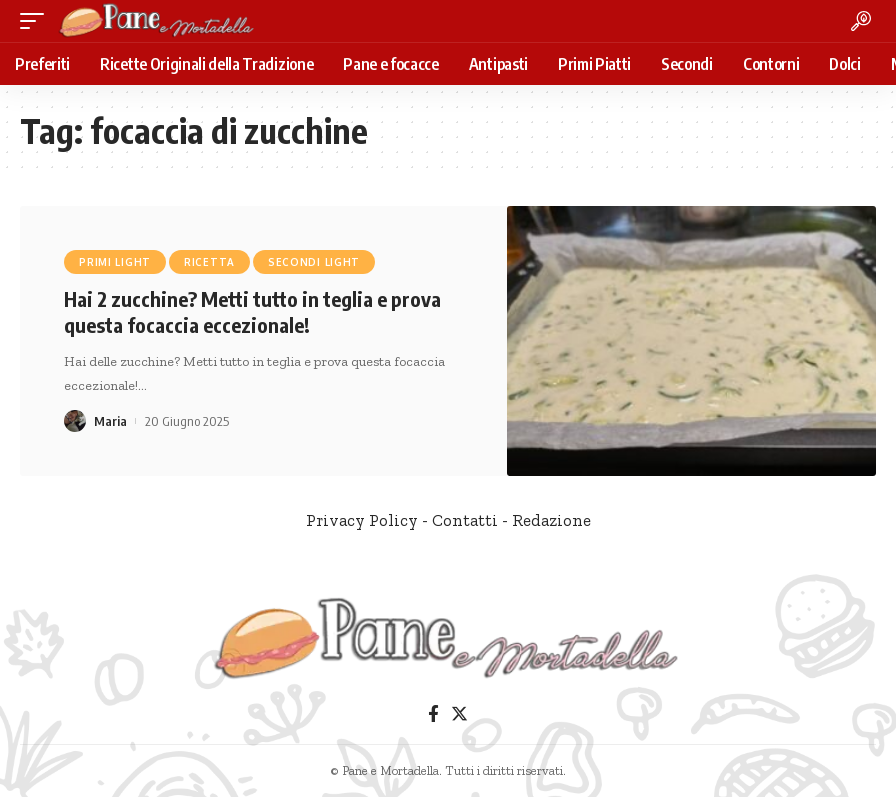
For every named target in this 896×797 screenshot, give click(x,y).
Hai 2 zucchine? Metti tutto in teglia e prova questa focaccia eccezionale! (252, 311)
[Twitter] (459, 714)
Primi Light (115, 262)
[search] (861, 21)
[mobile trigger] (37, 21)
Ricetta (209, 262)
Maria (110, 421)
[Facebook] (433, 714)
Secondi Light (314, 262)
